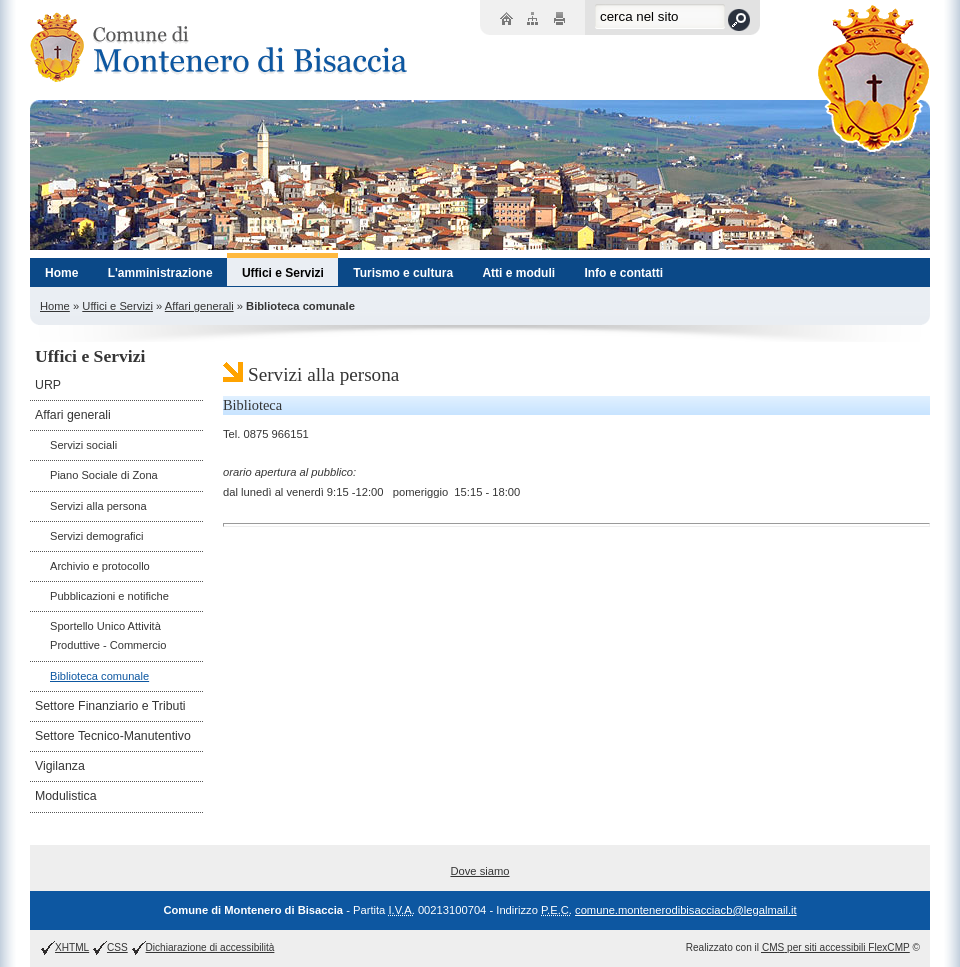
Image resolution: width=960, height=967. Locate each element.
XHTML (72, 947)
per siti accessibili (836, 947)
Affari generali (199, 306)
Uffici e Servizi (117, 306)
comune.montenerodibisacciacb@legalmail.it (686, 910)
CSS (117, 947)
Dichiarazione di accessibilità (210, 947)
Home (55, 306)
